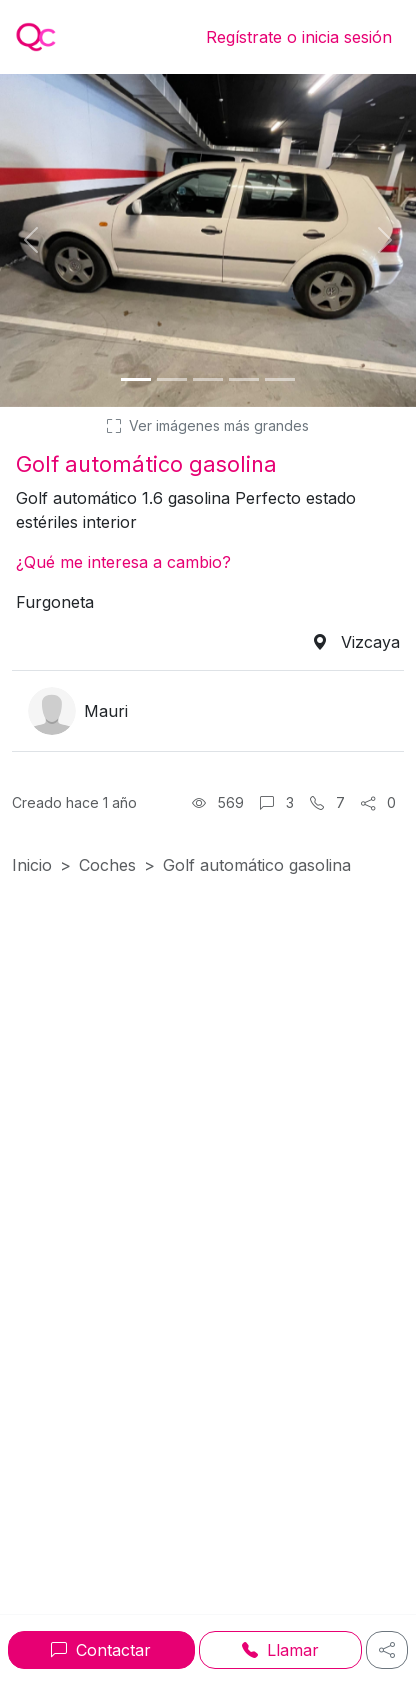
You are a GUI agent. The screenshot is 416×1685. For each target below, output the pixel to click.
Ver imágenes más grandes (208, 425)
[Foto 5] (280, 379)
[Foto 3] (208, 379)
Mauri (106, 711)
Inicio (32, 865)
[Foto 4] (244, 379)
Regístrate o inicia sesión (299, 37)
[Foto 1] (136, 379)
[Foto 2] (172, 379)
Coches (107, 865)
